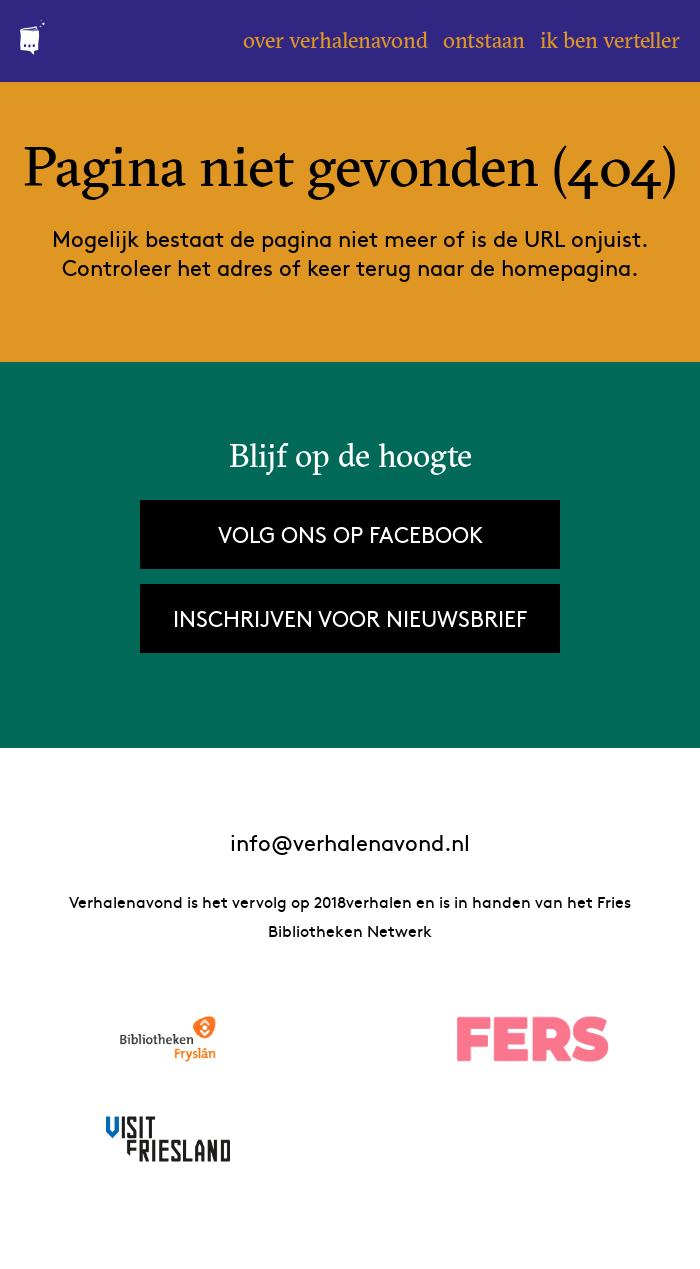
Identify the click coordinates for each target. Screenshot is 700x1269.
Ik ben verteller (610, 40)
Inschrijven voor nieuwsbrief (350, 618)
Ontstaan (484, 40)
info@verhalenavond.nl (350, 842)
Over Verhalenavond (335, 40)
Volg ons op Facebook (350, 534)
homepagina (566, 267)
